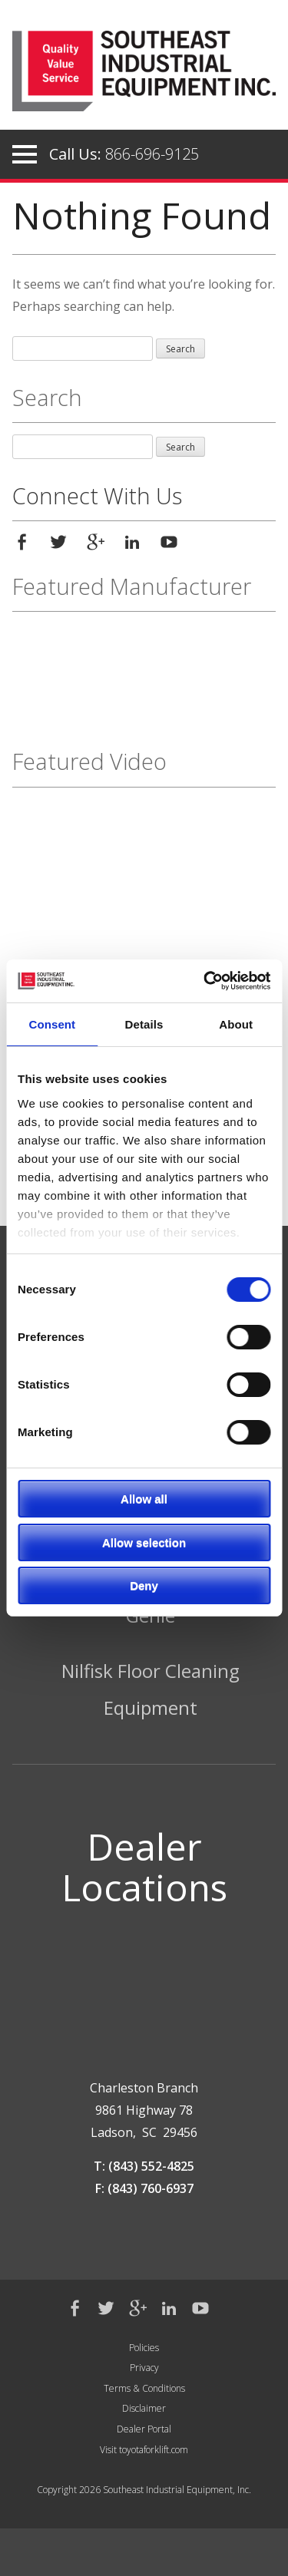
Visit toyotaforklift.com (144, 2449)
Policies (144, 2347)
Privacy (144, 2367)
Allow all (144, 1498)
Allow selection (144, 1542)
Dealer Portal (144, 2429)
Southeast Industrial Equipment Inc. (144, 76)
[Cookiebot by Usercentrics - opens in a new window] (205, 981)
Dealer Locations (144, 1866)
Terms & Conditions (144, 2388)
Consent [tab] (51, 1023)
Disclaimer (144, 2408)
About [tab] (236, 1023)
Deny (144, 1585)
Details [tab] (144, 1023)
